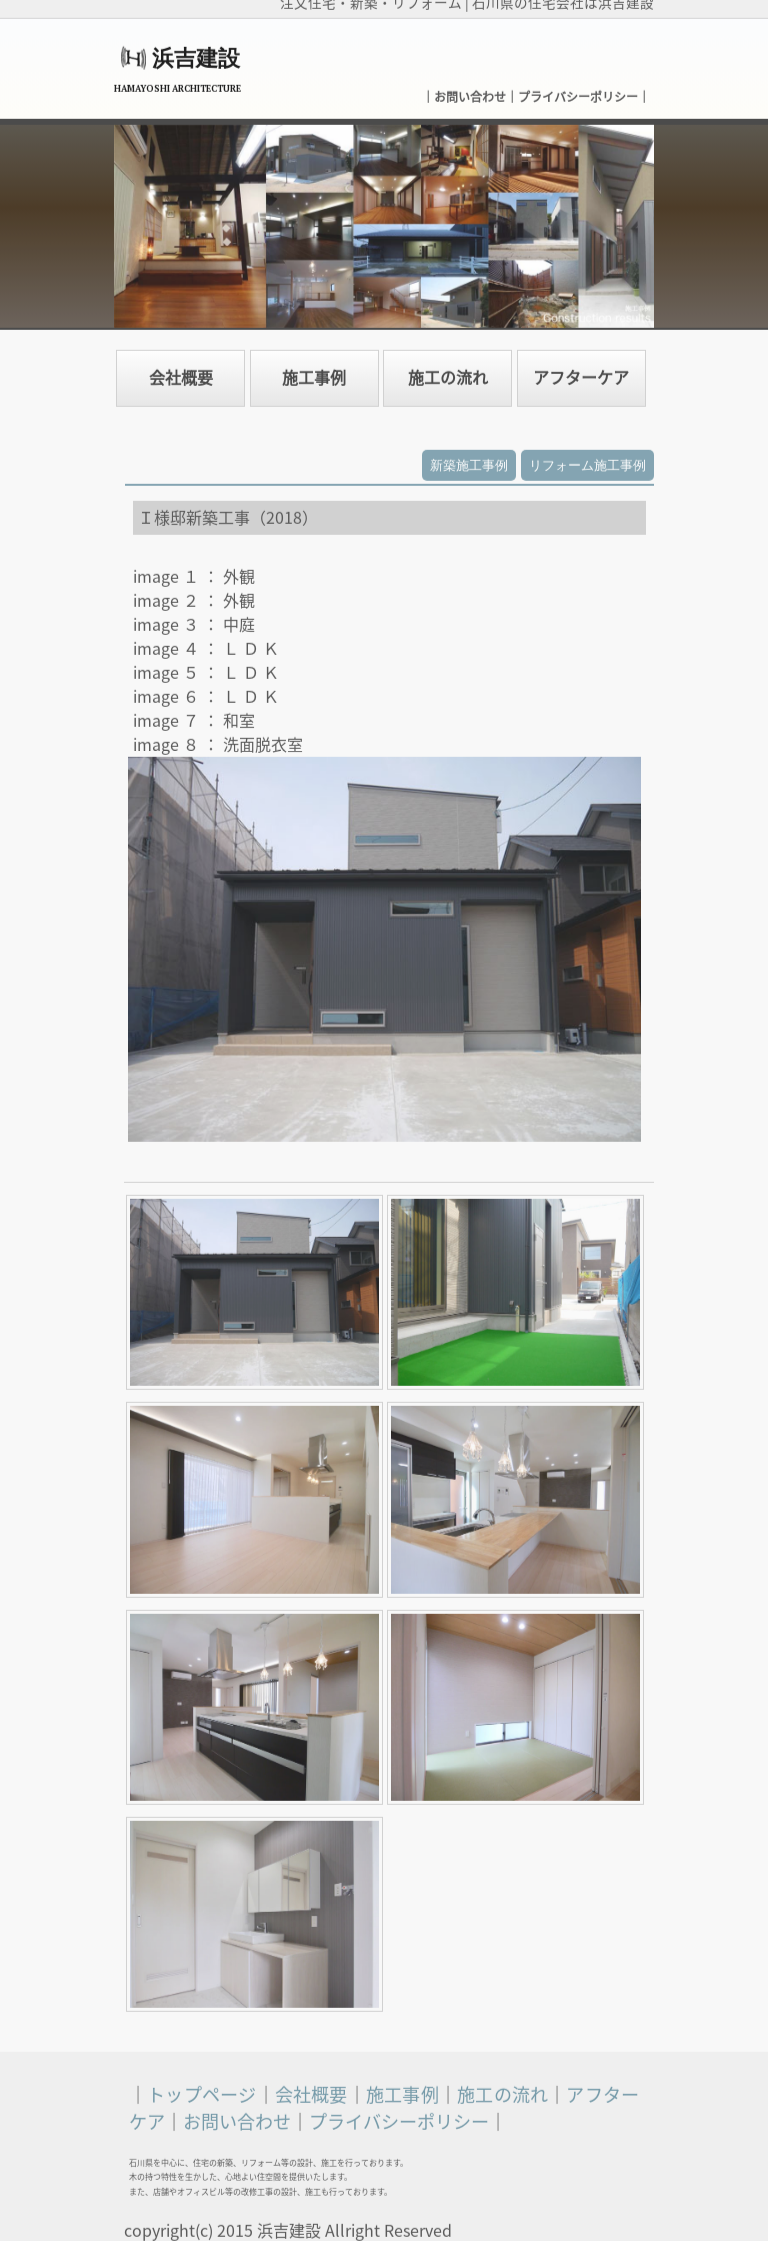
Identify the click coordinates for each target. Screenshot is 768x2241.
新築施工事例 (469, 458)
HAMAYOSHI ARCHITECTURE (177, 82)
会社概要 (181, 371)
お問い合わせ (470, 90)
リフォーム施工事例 (587, 458)
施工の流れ (448, 371)
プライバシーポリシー (578, 90)
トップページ (201, 2088)
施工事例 (314, 371)
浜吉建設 (196, 51)
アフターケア (581, 371)
